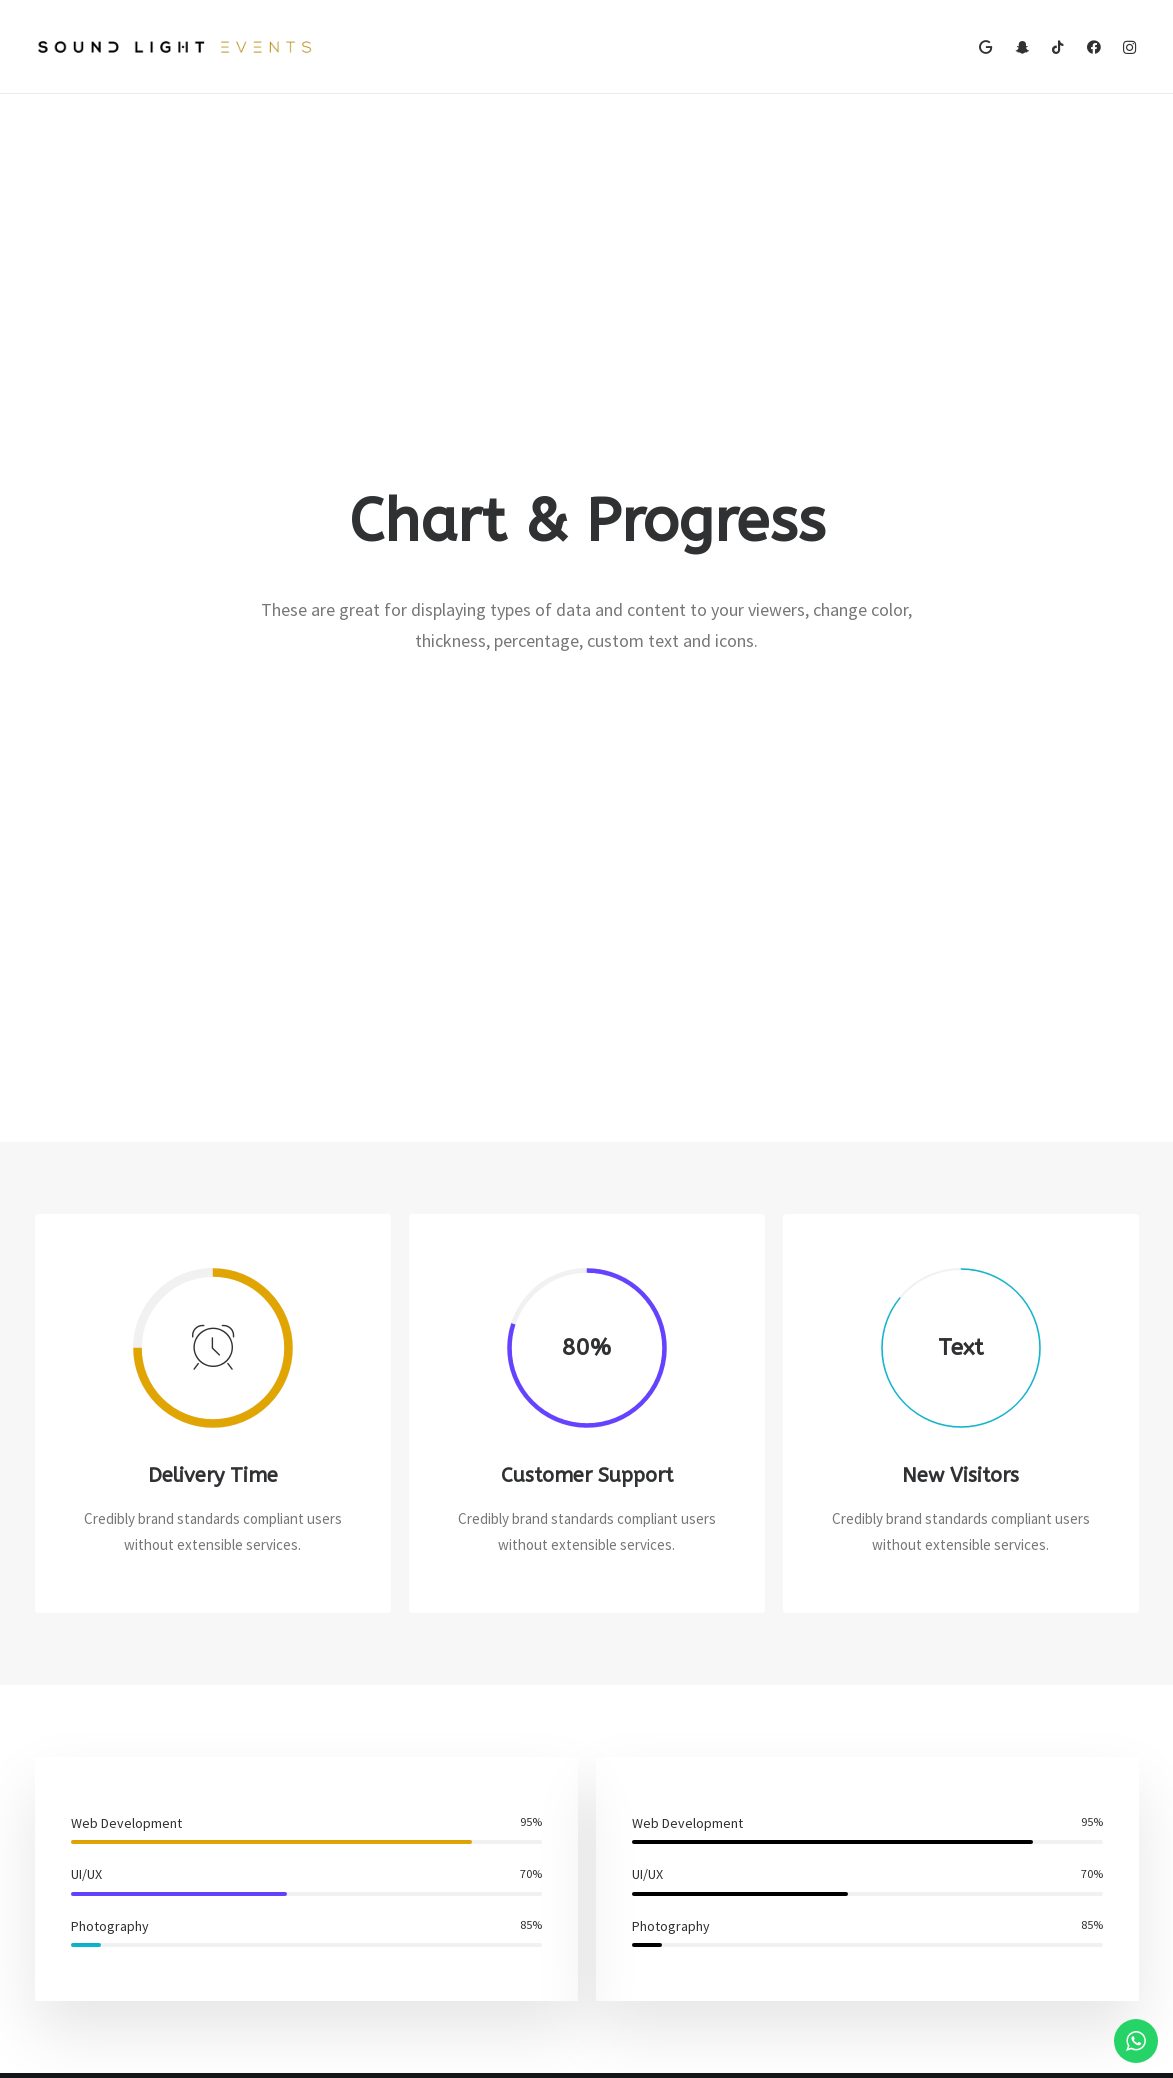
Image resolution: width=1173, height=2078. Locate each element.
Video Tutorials (677, 1883)
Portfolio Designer (93, 1808)
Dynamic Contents (378, 1913)
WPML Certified (369, 1992)
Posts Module (363, 1861)
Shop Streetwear (88, 1861)
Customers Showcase (986, 1883)
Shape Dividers (366, 1966)
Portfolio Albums (87, 1939)
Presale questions (689, 1983)
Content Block (365, 1887)
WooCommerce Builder (391, 1808)
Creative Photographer (107, 1782)
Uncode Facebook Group (992, 1782)
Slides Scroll (357, 1939)
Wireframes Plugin (377, 1834)
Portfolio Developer (97, 1913)
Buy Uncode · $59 (1014, 1557)
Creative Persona (89, 1834)
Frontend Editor (370, 1782)
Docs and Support (690, 1782)
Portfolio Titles (82, 1887)
